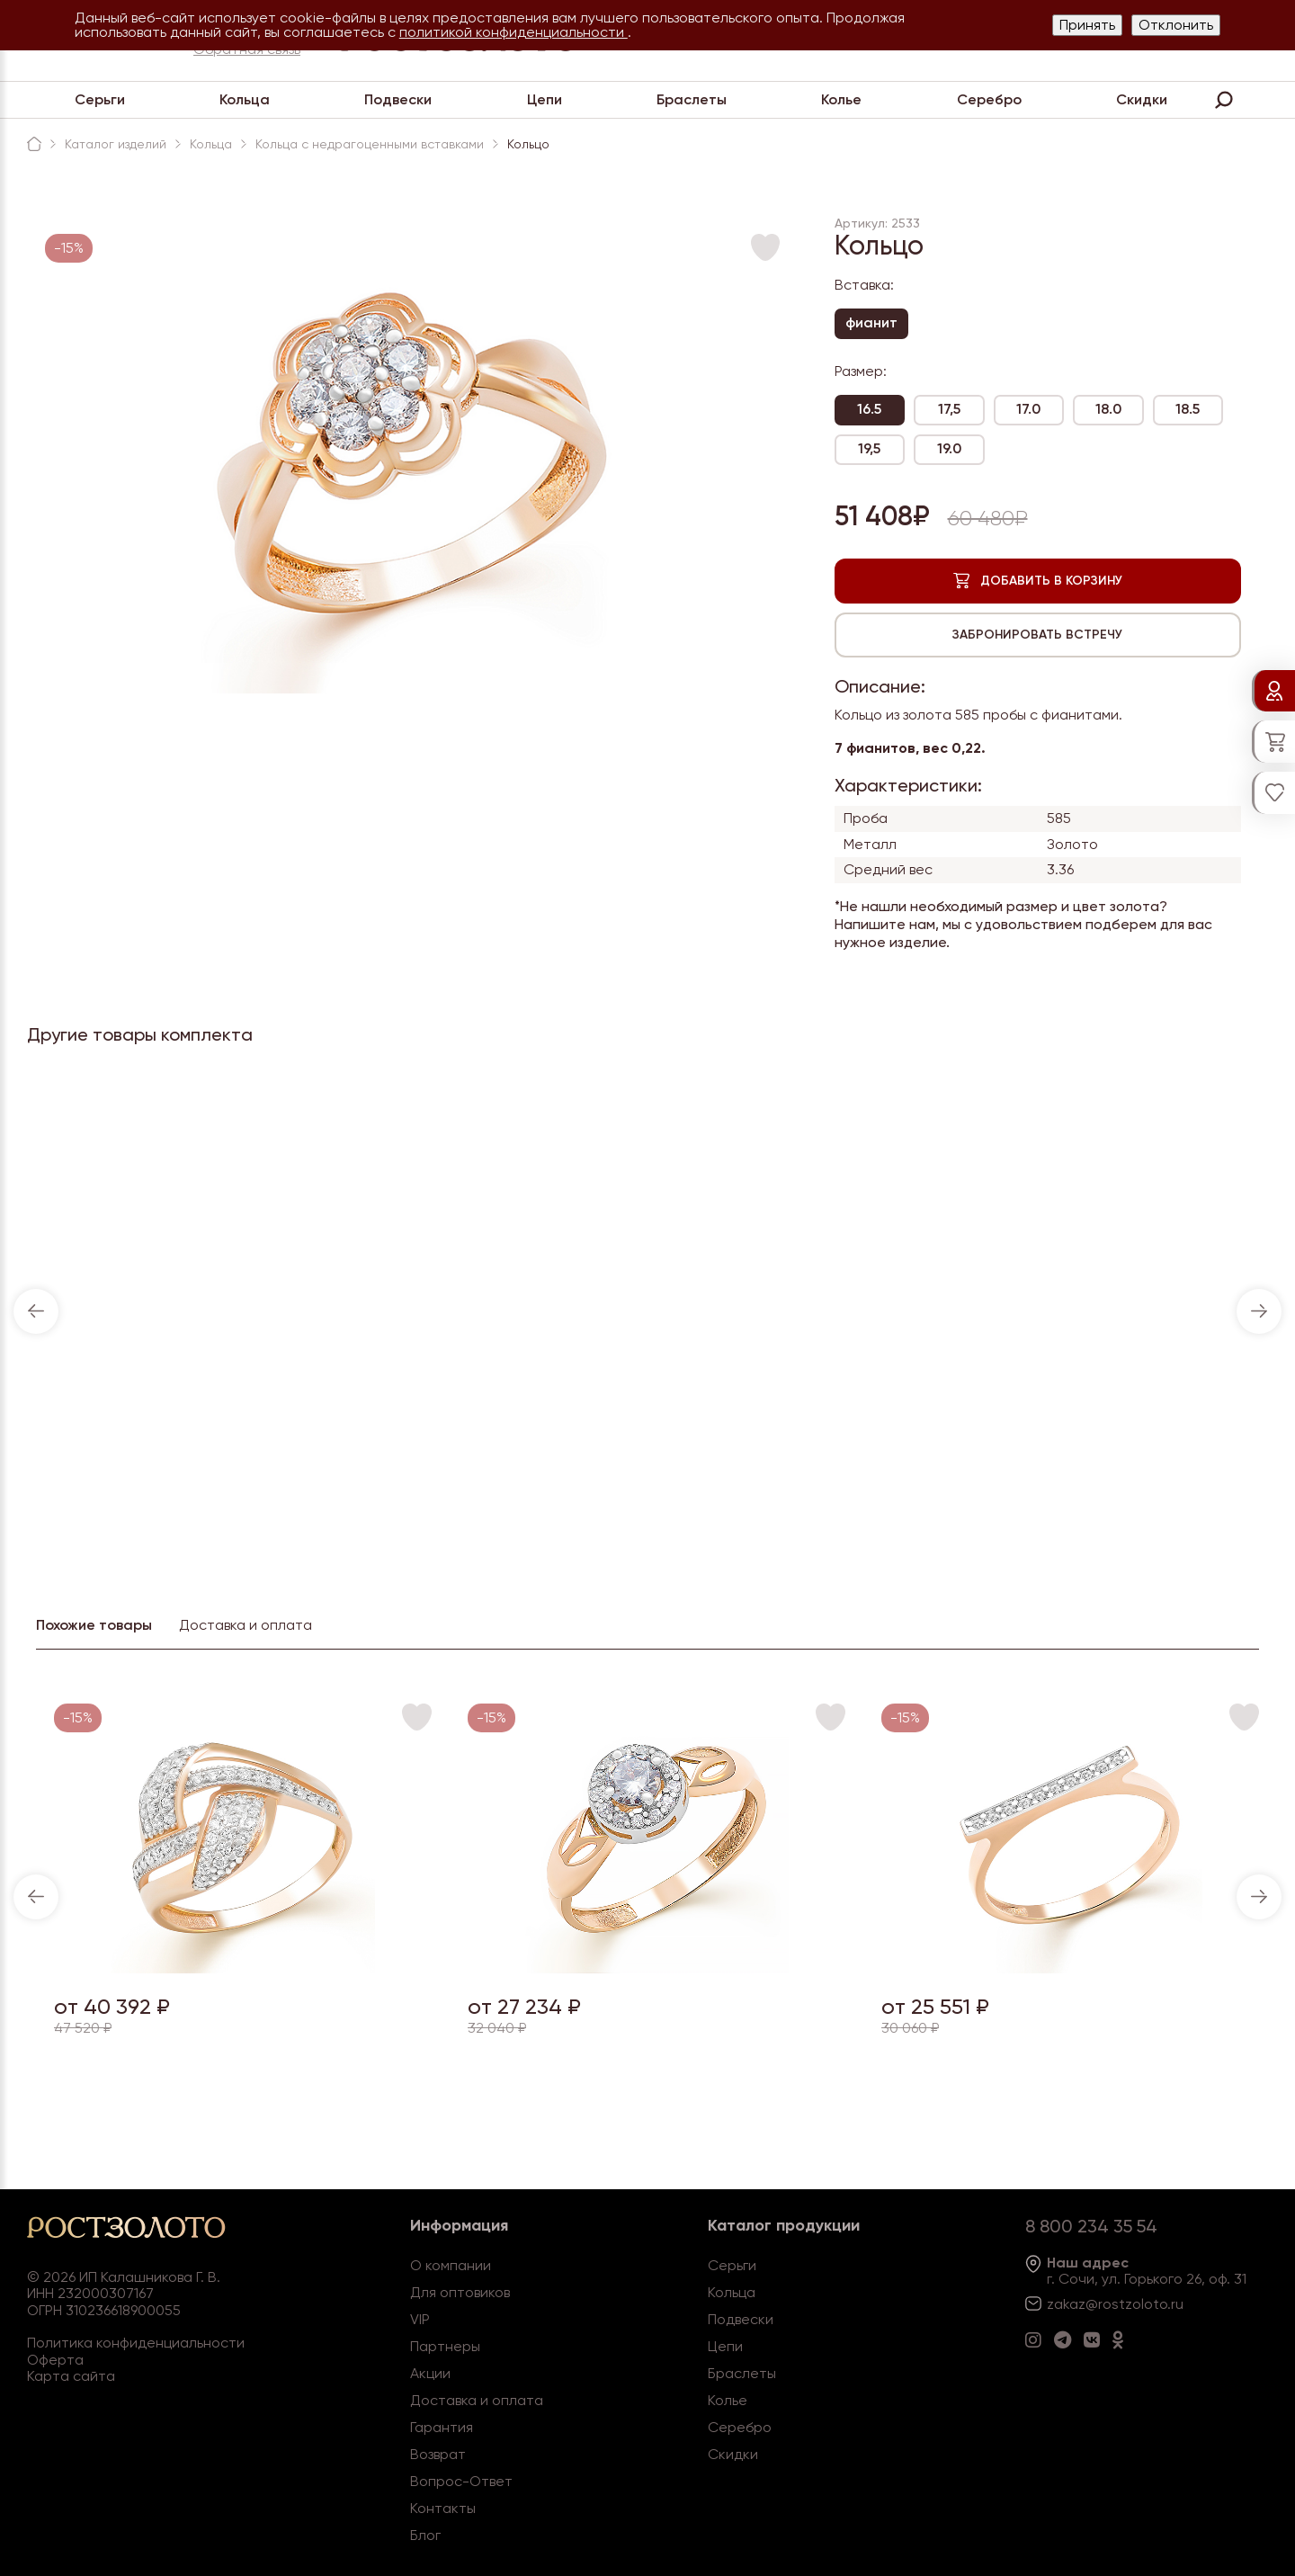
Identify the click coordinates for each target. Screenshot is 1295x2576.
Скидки (1141, 99)
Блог (425, 2535)
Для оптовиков (460, 2292)
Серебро (989, 99)
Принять (1087, 24)
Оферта (55, 2359)
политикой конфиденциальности (513, 31)
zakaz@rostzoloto (1107, 2303)
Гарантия (441, 2427)
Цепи (544, 99)
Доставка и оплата (476, 2400)
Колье (841, 99)
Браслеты (691, 99)
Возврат (438, 2454)
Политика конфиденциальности (136, 2342)
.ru (1175, 2303)
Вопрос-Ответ (461, 2481)
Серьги (100, 99)
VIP (420, 2319)
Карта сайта (71, 2375)
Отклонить (1176, 24)
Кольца (244, 99)
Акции (430, 2373)
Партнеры (445, 2346)
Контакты (443, 2508)
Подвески (398, 99)
